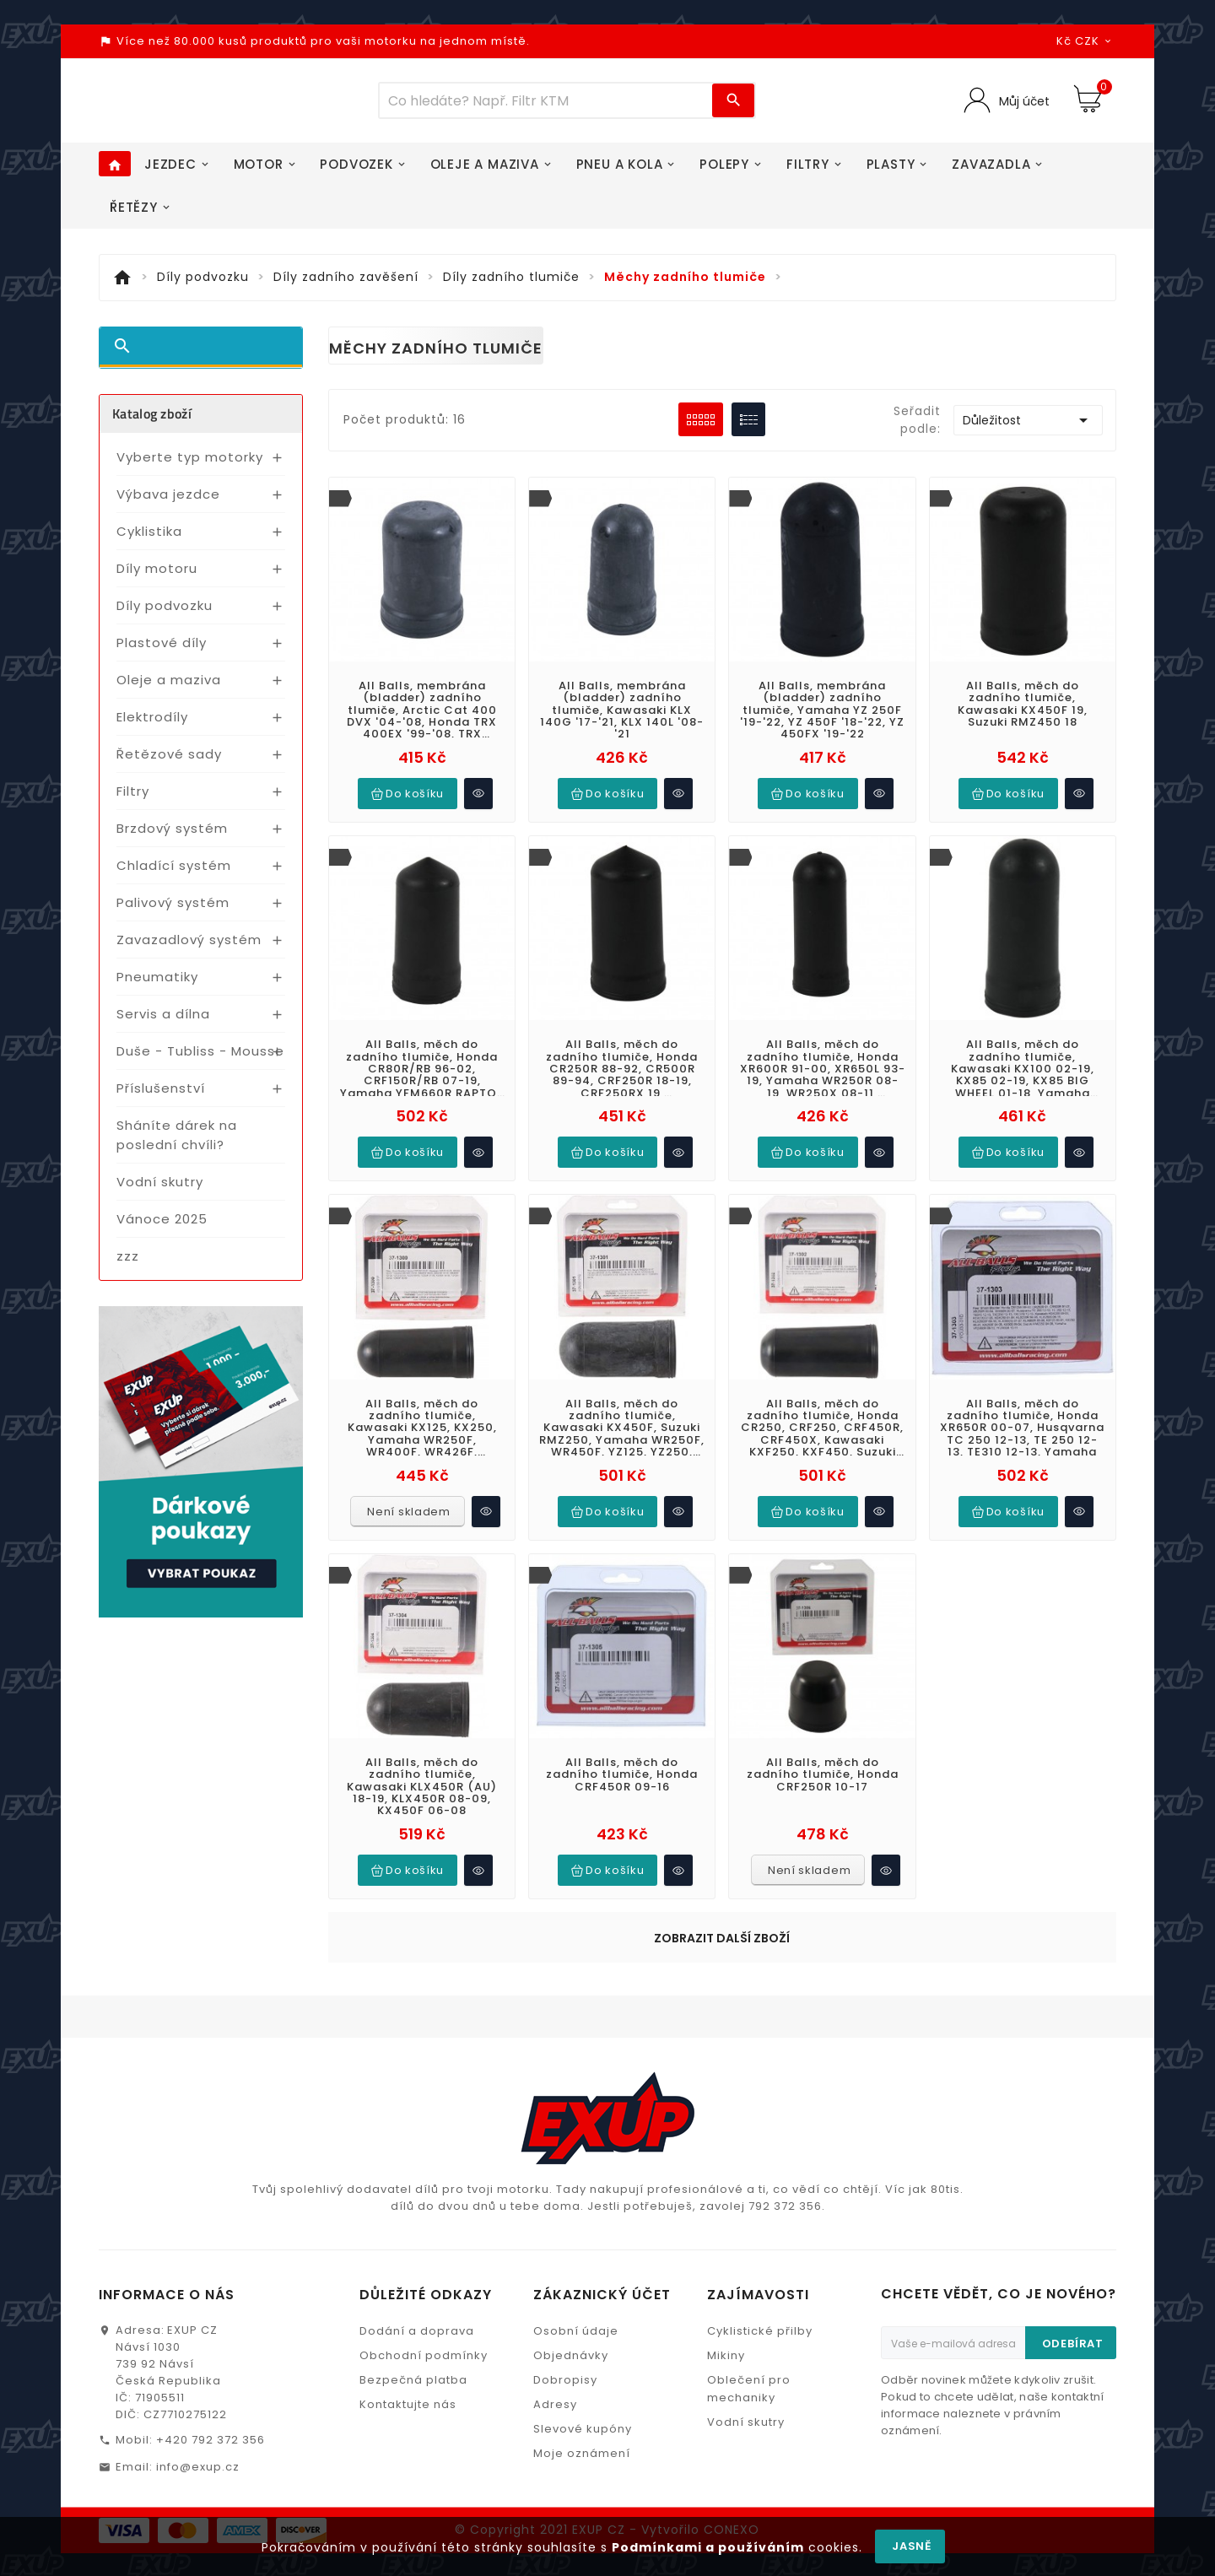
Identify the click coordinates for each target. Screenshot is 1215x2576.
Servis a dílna (163, 1023)
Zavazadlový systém (189, 949)
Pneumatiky (157, 986)
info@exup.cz (198, 2371)
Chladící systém (173, 874)
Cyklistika (149, 540)
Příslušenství (160, 1097)
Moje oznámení (581, 2357)
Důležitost (1028, 429)
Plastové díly (161, 652)
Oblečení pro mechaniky (749, 2292)
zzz (127, 1265)
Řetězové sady (169, 763)
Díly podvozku (164, 615)
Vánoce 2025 (162, 1228)
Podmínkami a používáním (708, 2547)
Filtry (132, 800)
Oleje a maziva (168, 689)
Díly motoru (156, 577)
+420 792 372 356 (210, 2344)
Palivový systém (173, 912)
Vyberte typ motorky (189, 466)
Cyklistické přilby (760, 2235)
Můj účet (1022, 105)
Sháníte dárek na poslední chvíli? (176, 1144)
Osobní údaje (575, 2235)
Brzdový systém (172, 837)
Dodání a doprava (416, 2235)
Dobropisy (565, 2284)
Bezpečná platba (413, 2284)
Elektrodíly (152, 726)
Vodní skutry (159, 1191)
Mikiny (726, 2259)
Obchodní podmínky (423, 2259)
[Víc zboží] (546, 105)
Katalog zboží (152, 423)
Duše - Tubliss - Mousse (200, 1060)
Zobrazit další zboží (722, 1917)
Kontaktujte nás (407, 2308)
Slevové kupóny (582, 2333)
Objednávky (570, 2259)
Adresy (555, 2308)
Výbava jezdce (168, 503)
